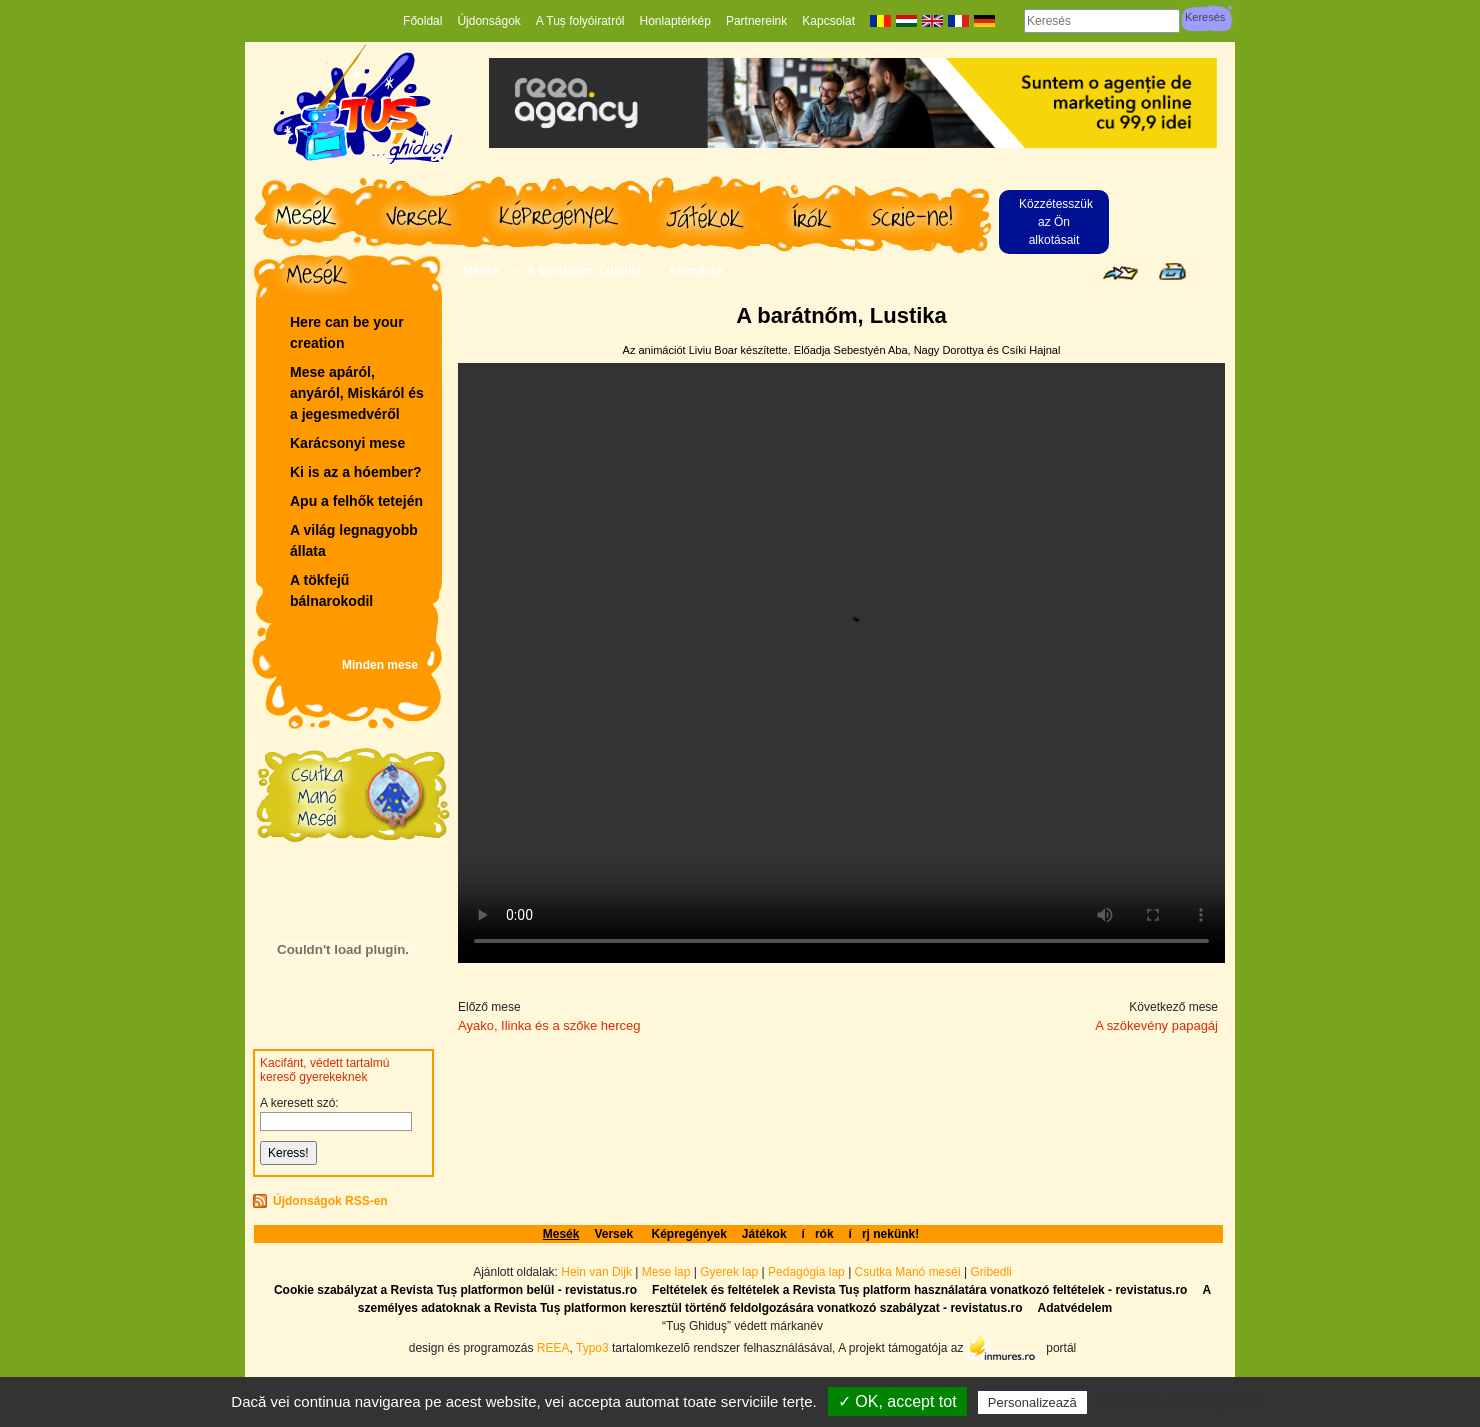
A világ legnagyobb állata (354, 540)
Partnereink (756, 21)
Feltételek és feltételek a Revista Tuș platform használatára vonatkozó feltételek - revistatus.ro (919, 1290)
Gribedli (990, 1272)
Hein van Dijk (596, 1272)
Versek (615, 1234)
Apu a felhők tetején (356, 501)
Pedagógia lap (808, 1272)
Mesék (481, 271)
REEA (553, 1347)
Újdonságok (488, 21)
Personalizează (1032, 1402)
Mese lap (666, 1272)
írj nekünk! (884, 1234)
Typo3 (592, 1347)
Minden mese (380, 665)
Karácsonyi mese (347, 443)
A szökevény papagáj (1156, 1025)
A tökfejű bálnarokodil (331, 590)
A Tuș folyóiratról (580, 21)
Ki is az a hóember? (355, 472)
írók (818, 1234)
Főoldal (422, 21)
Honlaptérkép (675, 21)
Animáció (695, 271)
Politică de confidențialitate (1180, 1402)
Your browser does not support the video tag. (841, 663)
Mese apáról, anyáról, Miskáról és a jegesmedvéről (357, 393)
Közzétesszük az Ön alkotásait (1056, 222)
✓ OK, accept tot (897, 1401)
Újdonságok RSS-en (330, 1201)
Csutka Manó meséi (909, 1272)
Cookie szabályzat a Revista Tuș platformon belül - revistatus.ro (455, 1290)
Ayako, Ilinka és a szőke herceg (549, 1025)
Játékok (764, 1234)
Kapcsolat (828, 21)
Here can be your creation (347, 332)
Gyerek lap (730, 1272)
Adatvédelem (1074, 1308)
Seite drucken (1172, 271)
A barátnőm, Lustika (583, 271)
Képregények (688, 1234)
